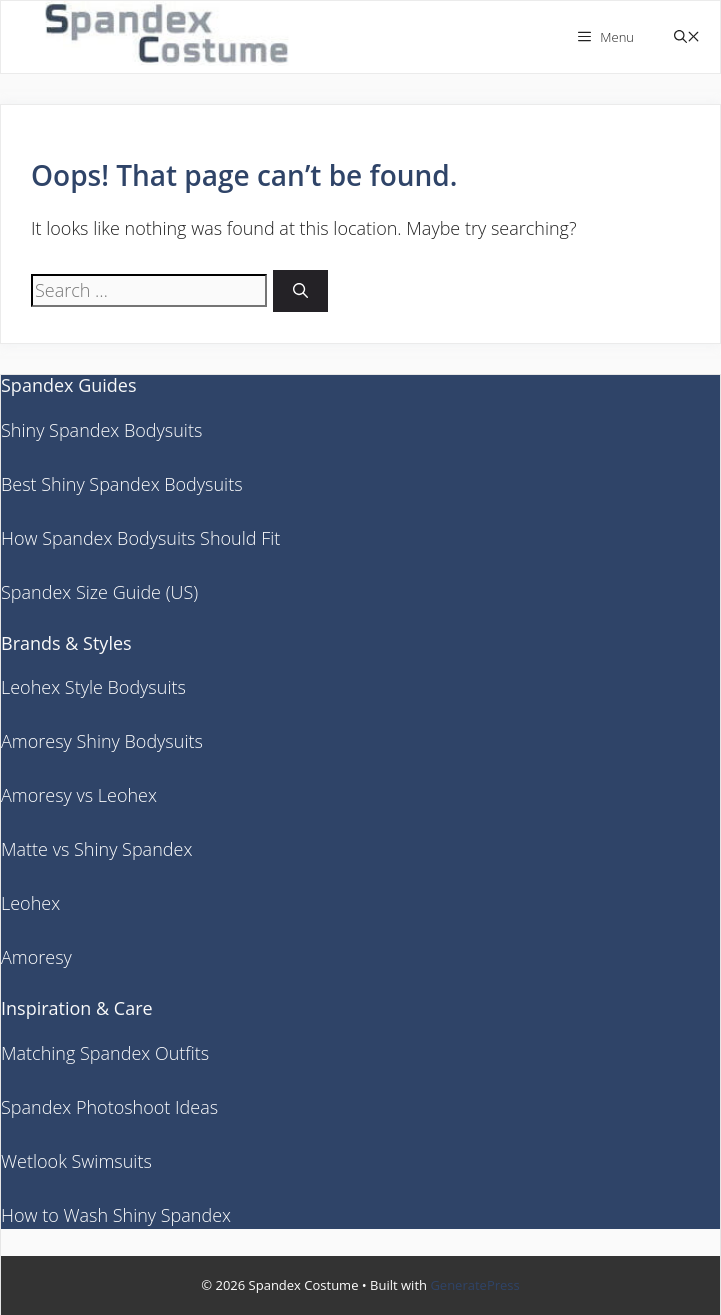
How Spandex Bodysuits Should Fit (140, 538)
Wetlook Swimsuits (76, 1161)
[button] (687, 37)
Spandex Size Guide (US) (99, 592)
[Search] (300, 291)
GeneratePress (474, 1285)
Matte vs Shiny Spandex (96, 849)
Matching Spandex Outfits (105, 1053)
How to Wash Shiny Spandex (116, 1215)
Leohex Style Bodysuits (93, 687)
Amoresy (36, 957)
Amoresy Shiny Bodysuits (102, 741)
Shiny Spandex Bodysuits (101, 430)
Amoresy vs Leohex (79, 795)
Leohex (30, 903)
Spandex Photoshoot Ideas (109, 1107)
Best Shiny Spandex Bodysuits (122, 484)
